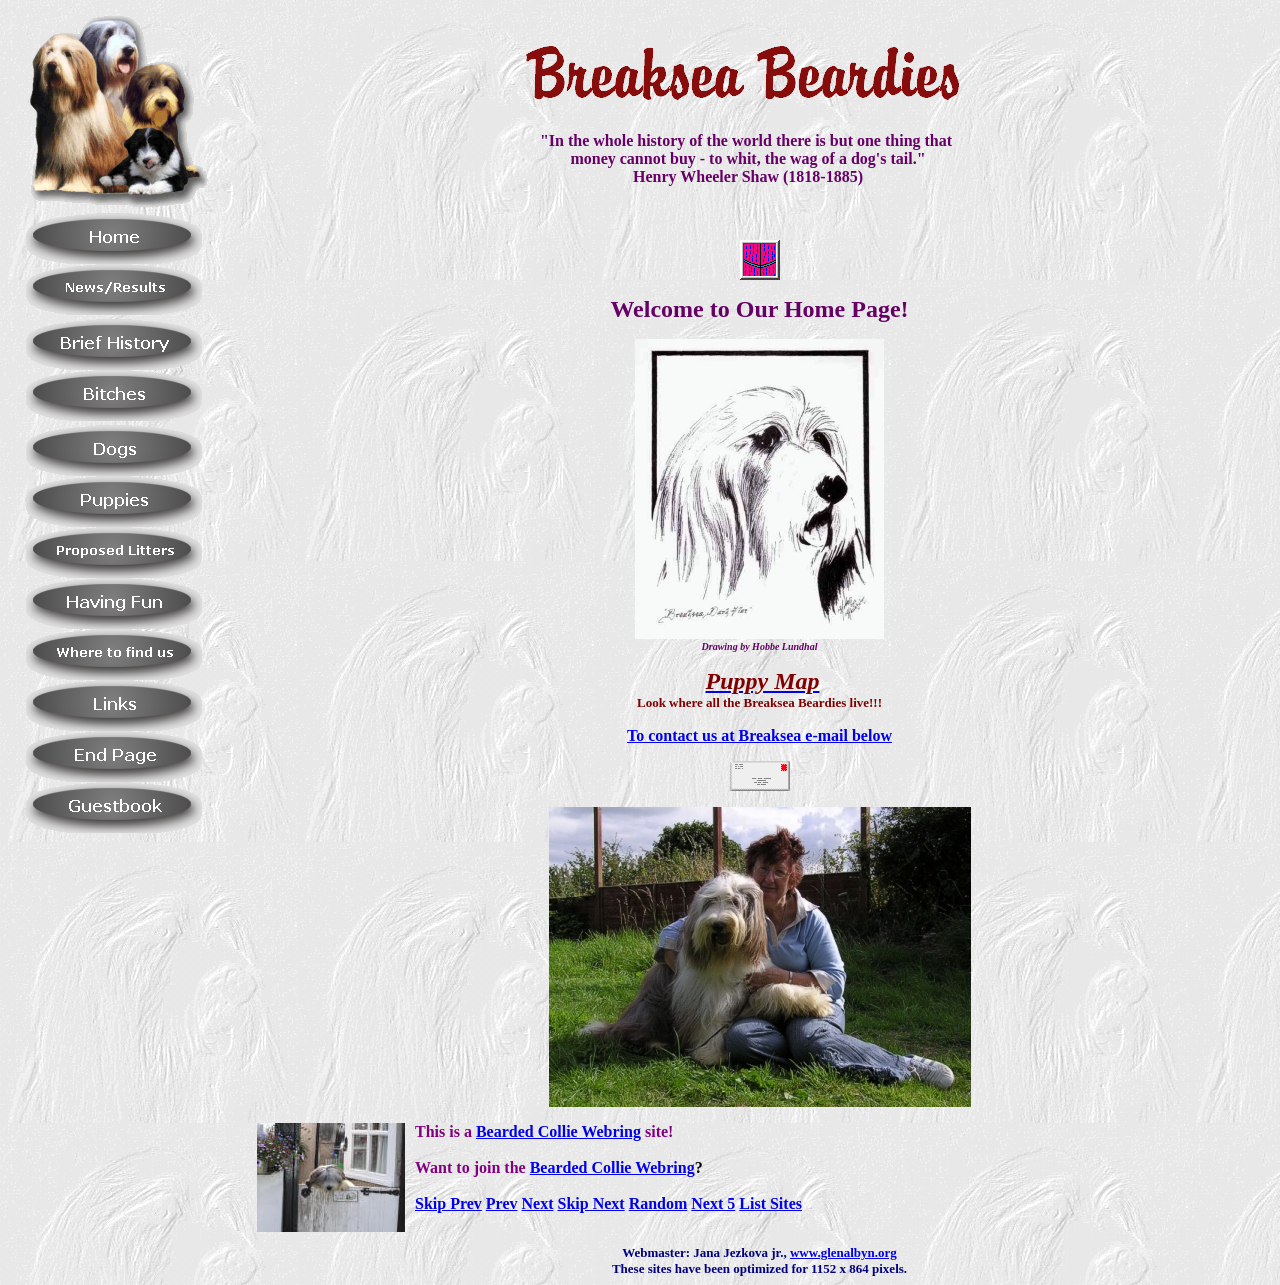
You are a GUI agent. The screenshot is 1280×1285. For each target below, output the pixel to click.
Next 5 (713, 1203)
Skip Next (591, 1203)
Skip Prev (448, 1203)
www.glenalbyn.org (843, 1252)
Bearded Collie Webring (558, 1131)
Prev (502, 1203)
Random (658, 1203)
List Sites (770, 1203)
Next (538, 1203)
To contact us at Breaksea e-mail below (759, 735)
